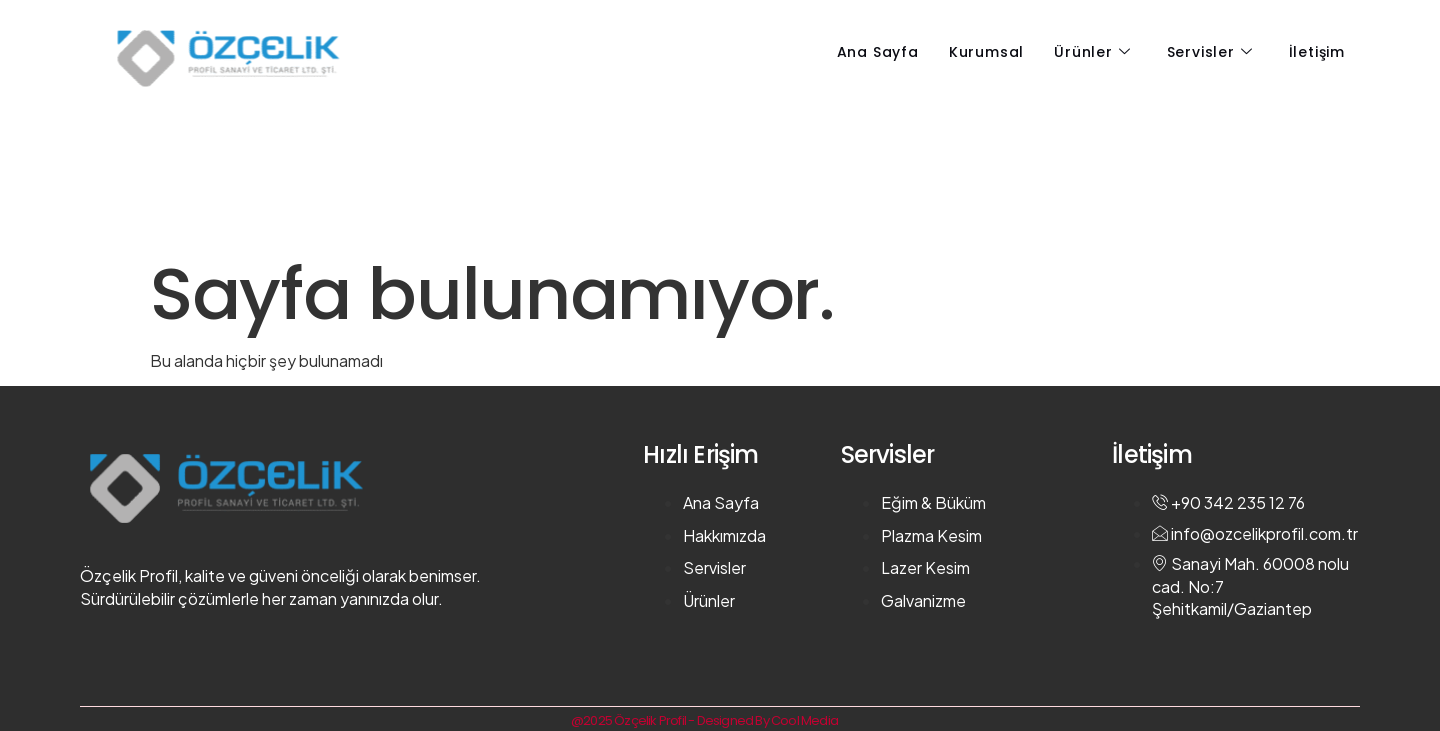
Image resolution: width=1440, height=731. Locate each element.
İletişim (1317, 52)
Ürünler (1092, 52)
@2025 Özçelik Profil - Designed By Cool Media (704, 720)
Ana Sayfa (878, 52)
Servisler (1210, 52)
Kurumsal (986, 52)
